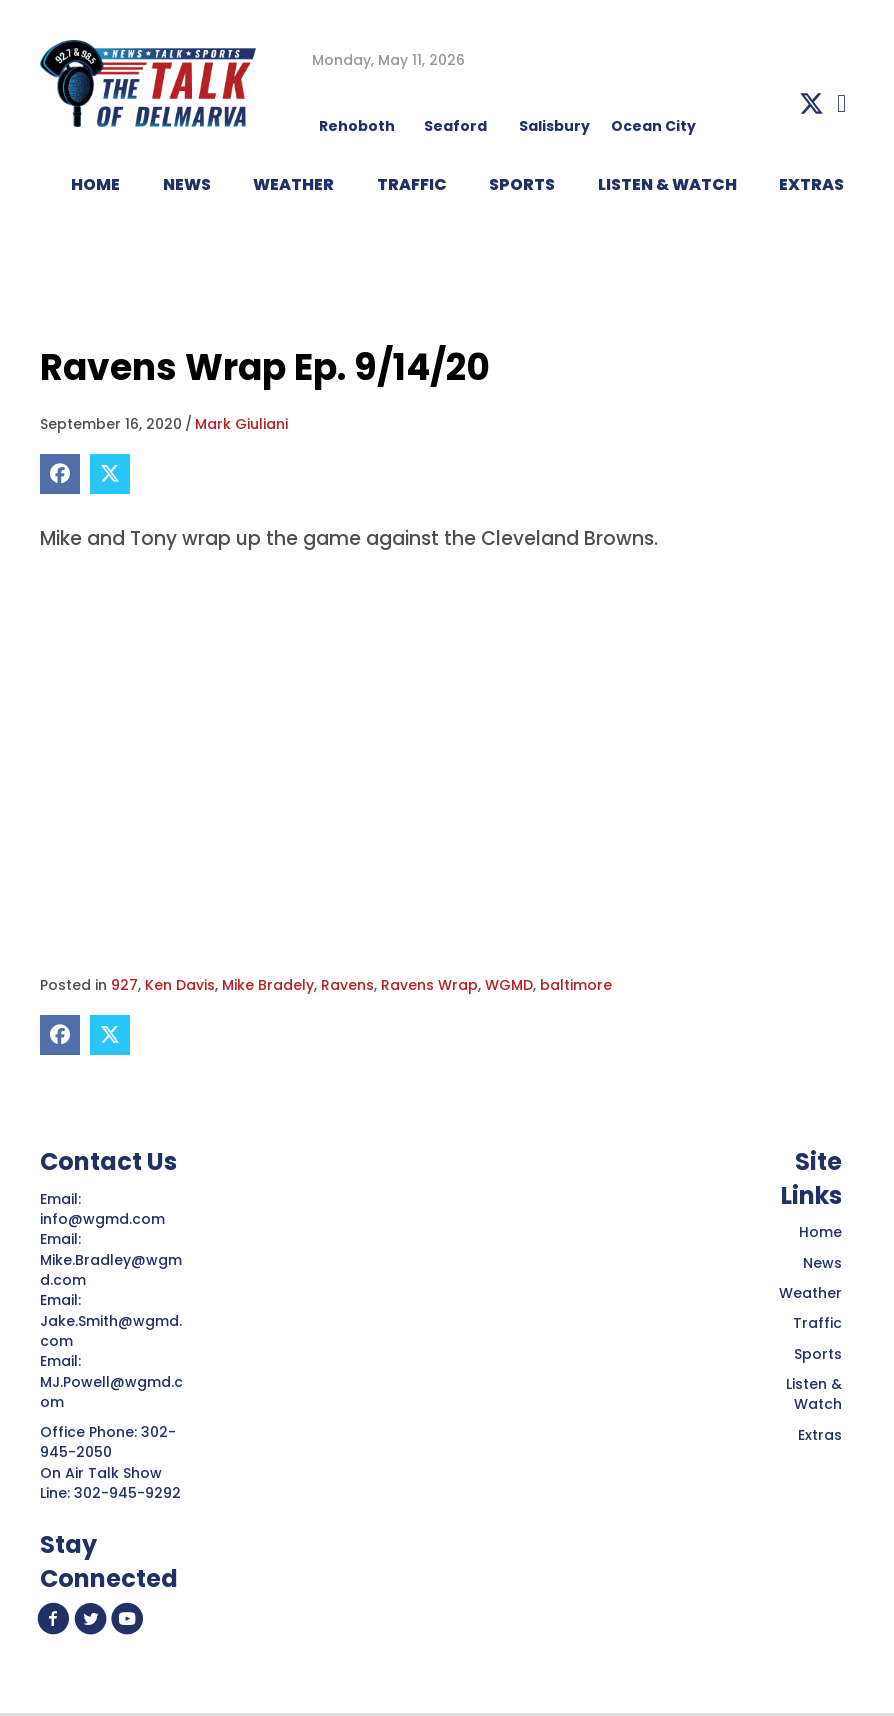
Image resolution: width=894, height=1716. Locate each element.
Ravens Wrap (429, 985)
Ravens (347, 985)
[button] (811, 103)
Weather (810, 1293)
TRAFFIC (412, 184)
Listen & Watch (814, 1394)
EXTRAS (811, 184)
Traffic (817, 1323)
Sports (522, 184)
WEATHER (293, 184)
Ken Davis (180, 985)
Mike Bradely (268, 985)
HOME (95, 184)
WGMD (509, 985)
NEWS (187, 184)
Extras (820, 1435)
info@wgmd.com (104, 1219)
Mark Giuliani (241, 424)
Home (820, 1232)
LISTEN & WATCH (667, 184)
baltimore (576, 985)
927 (124, 985)
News (822, 1263)
